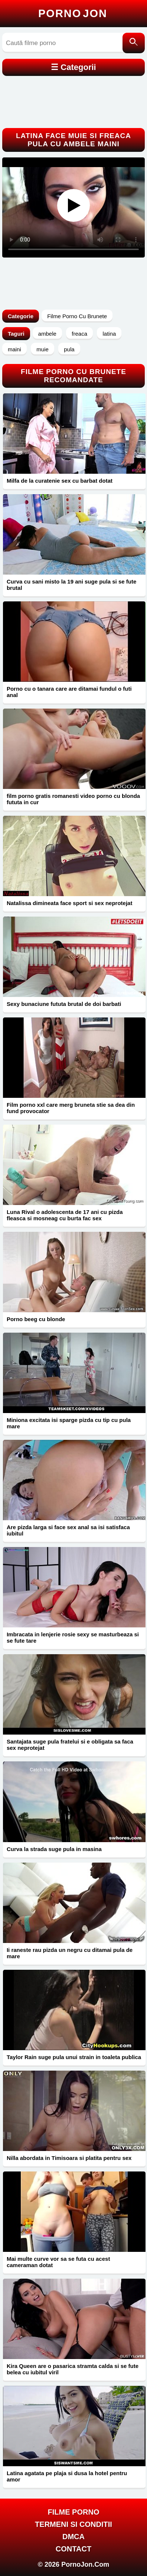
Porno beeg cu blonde (36, 1319)
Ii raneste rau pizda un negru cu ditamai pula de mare (70, 1953)
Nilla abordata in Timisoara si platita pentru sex (69, 2158)
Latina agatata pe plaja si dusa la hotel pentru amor (67, 2476)
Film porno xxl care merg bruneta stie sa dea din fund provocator (71, 1108)
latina (109, 333)
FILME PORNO (73, 2512)
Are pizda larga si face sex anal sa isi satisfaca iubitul (68, 1530)
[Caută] (133, 43)
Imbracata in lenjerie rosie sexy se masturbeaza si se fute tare (73, 1637)
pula (69, 349)
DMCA (73, 2536)
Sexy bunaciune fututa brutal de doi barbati (64, 1004)
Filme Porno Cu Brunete (77, 316)
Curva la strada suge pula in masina (54, 1849)
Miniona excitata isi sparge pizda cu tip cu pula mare (69, 1423)
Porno (72, 13)
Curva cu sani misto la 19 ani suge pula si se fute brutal (71, 584)
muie (42, 349)
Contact (73, 2549)
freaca (79, 333)
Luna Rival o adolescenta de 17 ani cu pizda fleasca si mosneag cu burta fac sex (65, 1215)
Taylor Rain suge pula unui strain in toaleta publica (74, 2057)
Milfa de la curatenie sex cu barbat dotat (59, 480)
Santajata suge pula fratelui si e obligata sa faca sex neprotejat (70, 1744)
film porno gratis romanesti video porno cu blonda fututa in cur (73, 799)
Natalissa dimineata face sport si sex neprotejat (69, 903)
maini (14, 349)
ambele (47, 333)
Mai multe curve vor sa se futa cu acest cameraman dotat (58, 2262)
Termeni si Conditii (73, 2524)
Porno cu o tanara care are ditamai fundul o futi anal (69, 691)
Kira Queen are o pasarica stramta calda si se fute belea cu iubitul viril (72, 2369)
